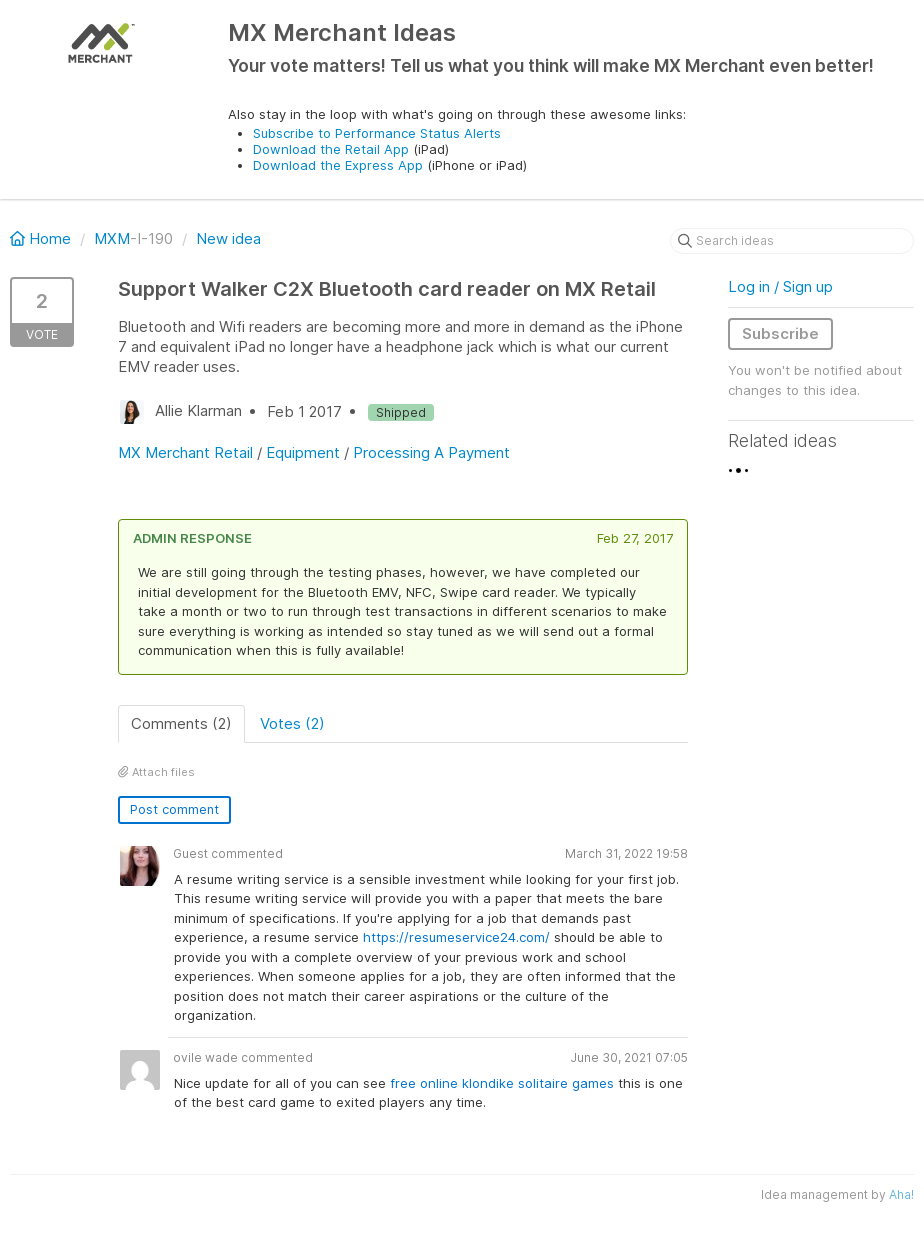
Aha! (901, 1194)
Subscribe (780, 333)
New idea (228, 238)
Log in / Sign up (780, 286)
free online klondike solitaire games (502, 1083)
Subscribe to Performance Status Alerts (377, 133)
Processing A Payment (431, 452)
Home (42, 238)
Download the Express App (338, 165)
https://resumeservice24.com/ (456, 937)
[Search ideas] (792, 241)
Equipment (303, 452)
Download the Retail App (331, 149)
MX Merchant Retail (185, 452)
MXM (112, 238)
